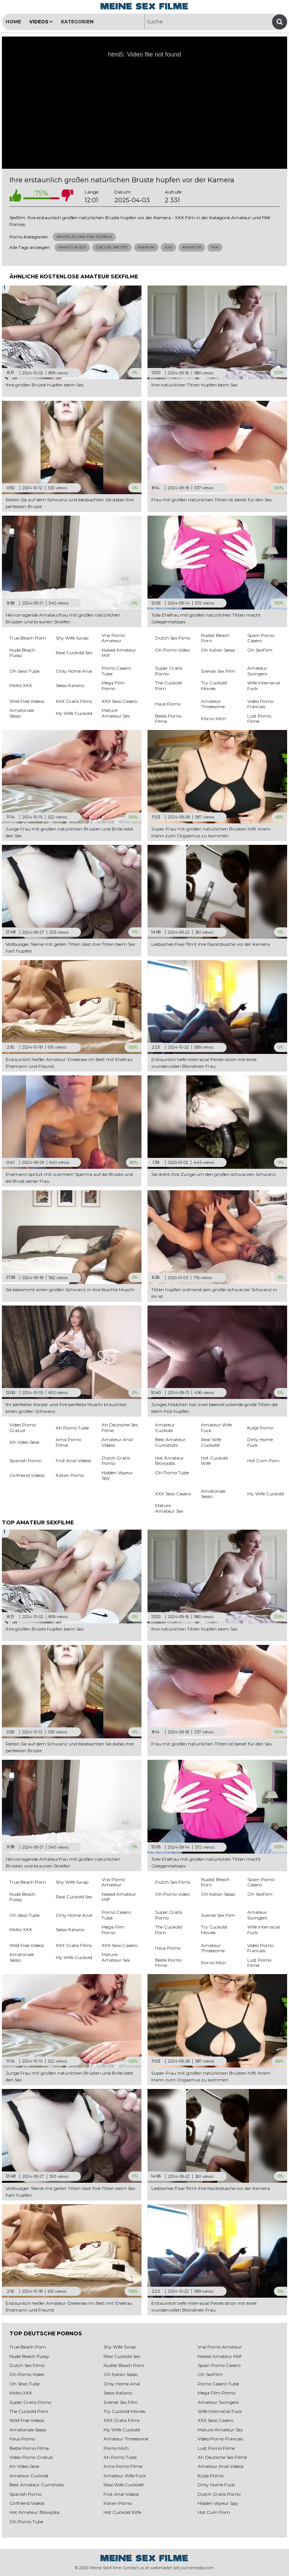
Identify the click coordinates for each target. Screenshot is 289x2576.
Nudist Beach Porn (123, 2365)
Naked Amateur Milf (219, 2356)
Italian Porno (117, 2503)
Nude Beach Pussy (29, 2356)
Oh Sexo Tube (24, 2384)
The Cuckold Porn (28, 2411)
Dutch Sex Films (26, 2365)
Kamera (146, 247)
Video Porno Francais (220, 2439)
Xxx (168, 247)
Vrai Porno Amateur (220, 2347)
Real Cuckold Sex (121, 2356)
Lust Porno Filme (216, 2448)
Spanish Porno (25, 2494)
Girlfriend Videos (26, 2503)
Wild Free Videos (26, 2420)
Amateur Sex (72, 247)
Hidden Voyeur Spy (218, 2503)
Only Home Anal (121, 2384)
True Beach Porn (27, 2347)
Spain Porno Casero (219, 2365)
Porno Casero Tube (218, 2384)
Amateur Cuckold (28, 2475)
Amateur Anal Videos (220, 2466)
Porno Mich (116, 2448)
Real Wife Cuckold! (123, 2484)
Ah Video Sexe (24, 2466)
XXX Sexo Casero (215, 2420)
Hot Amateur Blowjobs (34, 2512)
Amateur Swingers (218, 2402)
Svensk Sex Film (120, 2402)
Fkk (215, 247)
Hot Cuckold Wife (122, 2512)
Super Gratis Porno (30, 2402)
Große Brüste (112, 247)
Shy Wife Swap (119, 2347)
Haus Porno (22, 2439)
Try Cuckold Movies (124, 2411)
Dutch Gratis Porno (219, 2494)
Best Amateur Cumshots (36, 2484)
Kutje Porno (211, 2475)
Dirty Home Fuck (216, 2484)
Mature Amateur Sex (220, 2429)
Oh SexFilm (210, 2374)
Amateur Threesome (125, 2439)
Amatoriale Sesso (27, 2429)
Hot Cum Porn (214, 2512)
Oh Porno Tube (26, 2521)
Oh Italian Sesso (120, 2374)
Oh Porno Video (26, 2374)
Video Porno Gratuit (31, 2457)
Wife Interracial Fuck (220, 2411)
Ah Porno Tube (120, 2457)
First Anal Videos (121, 2494)
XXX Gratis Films (121, 2420)
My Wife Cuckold (121, 2429)
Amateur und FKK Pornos (84, 236)
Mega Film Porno (216, 2393)
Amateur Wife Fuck (124, 2475)
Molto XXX (20, 2393)
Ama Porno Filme (122, 2466)
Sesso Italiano (117, 2393)
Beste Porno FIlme (29, 2448)
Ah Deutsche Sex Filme (222, 2457)
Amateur (191, 247)
